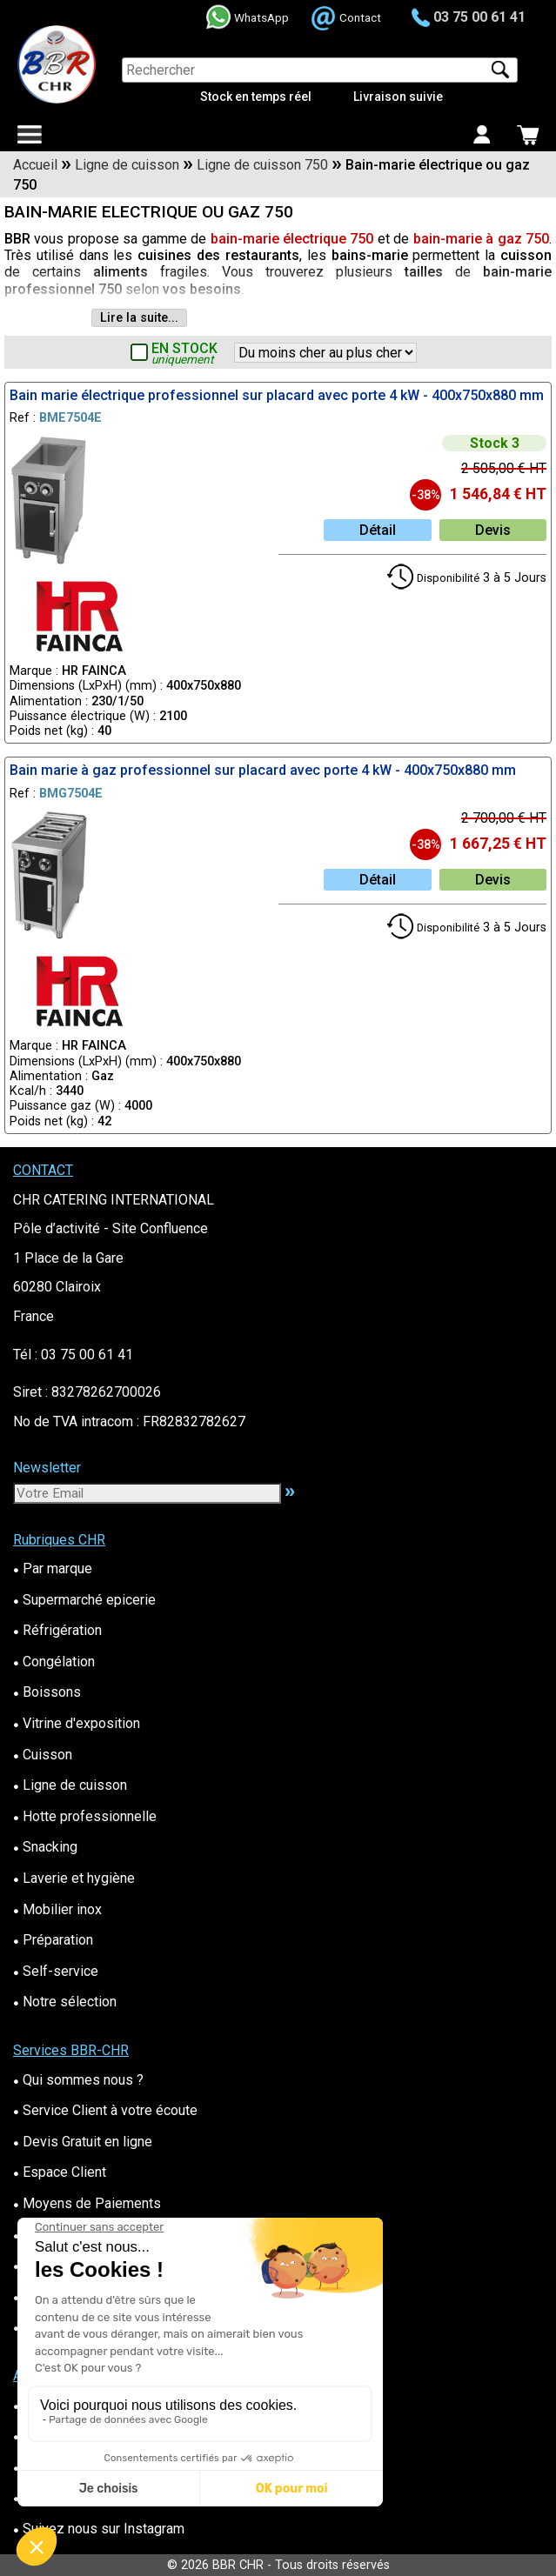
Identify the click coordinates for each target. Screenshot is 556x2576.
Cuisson (42, 1754)
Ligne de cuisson (70, 1785)
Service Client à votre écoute (105, 2110)
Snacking (45, 1847)
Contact (360, 17)
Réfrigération (57, 1630)
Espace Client (59, 2172)
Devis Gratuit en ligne (82, 2141)
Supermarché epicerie (84, 1600)
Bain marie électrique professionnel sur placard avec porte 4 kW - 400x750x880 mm (277, 395)
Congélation (54, 1661)
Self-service (55, 1971)
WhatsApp (261, 17)
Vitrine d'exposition (76, 1723)
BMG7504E (71, 793)
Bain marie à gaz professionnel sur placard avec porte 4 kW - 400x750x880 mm (263, 770)
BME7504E (70, 417)
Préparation (53, 1940)
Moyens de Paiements (87, 2203)
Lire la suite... (139, 317)
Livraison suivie (398, 96)
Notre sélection (65, 2001)
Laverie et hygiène (74, 1878)
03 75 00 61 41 (479, 17)
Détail (377, 530)
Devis (493, 530)
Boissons (47, 1692)
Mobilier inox (57, 1909)
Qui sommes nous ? (78, 2080)
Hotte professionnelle (85, 1816)
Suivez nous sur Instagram (98, 2528)
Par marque (52, 1568)
